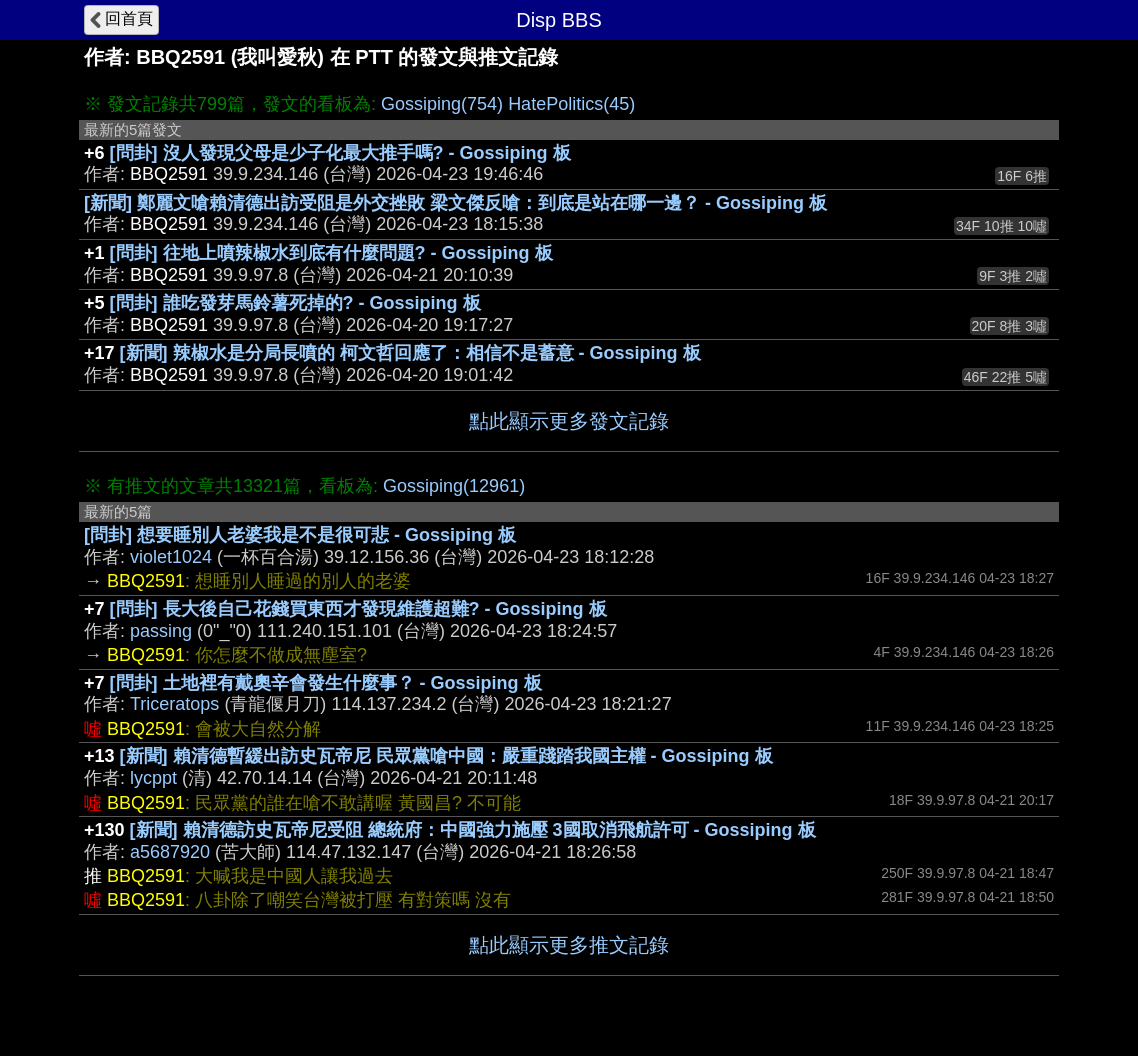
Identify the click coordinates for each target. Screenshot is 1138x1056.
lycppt (153, 778)
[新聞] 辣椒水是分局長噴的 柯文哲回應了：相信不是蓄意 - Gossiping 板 (410, 353)
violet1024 (171, 557)
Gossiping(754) (442, 104)
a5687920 (170, 852)
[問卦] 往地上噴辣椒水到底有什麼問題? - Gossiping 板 (331, 253)
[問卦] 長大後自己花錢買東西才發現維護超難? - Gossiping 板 (358, 609)
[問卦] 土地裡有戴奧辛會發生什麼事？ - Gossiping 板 (326, 683)
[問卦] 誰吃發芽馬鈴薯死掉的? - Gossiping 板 (295, 303)
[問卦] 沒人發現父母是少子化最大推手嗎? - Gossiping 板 (340, 153)
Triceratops (174, 704)
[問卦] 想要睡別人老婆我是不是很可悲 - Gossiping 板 (300, 535)
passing (161, 631)
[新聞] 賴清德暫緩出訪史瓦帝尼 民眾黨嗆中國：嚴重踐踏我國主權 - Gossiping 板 (446, 756)
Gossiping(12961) (454, 486)
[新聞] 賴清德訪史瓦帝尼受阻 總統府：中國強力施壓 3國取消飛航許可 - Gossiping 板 (473, 830)
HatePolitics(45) (571, 104)
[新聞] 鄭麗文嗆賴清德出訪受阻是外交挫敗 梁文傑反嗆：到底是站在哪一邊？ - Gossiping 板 (455, 203)
